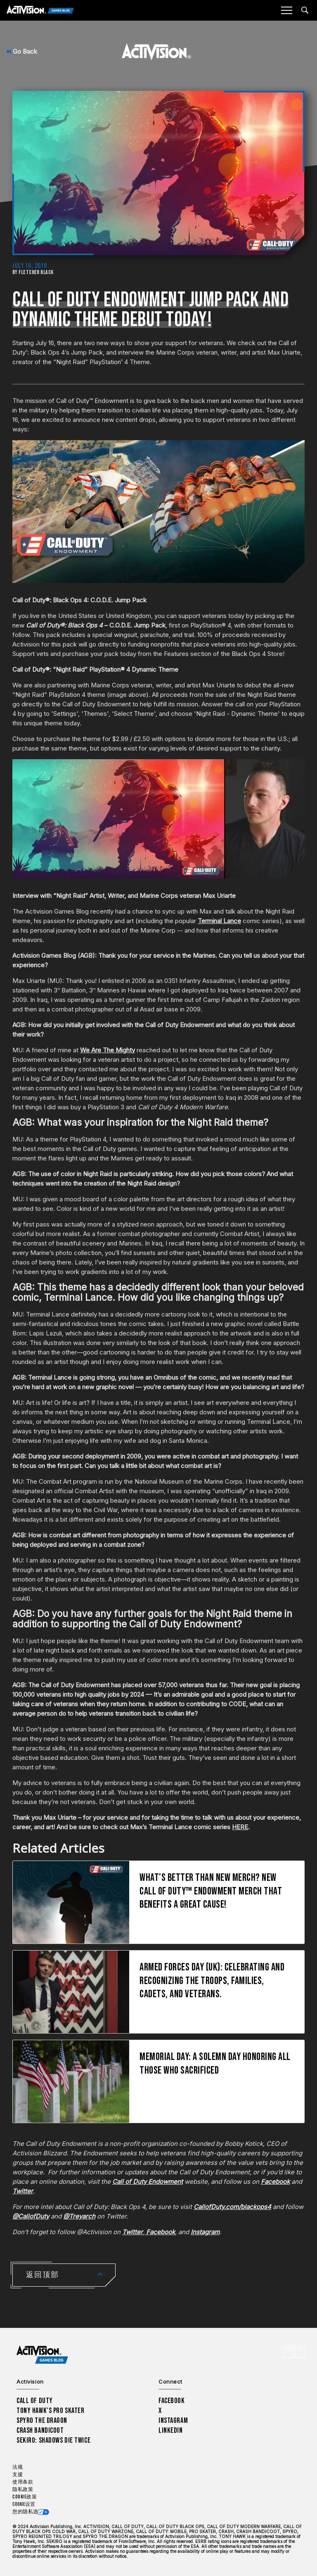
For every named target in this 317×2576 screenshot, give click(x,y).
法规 (17, 2467)
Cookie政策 (24, 2497)
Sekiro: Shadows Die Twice (53, 2440)
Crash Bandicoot (40, 2430)
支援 (17, 2475)
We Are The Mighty (107, 1050)
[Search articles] (305, 10)
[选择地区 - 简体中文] (294, 2351)
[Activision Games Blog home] (42, 2355)
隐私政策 (22, 2489)
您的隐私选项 (27, 2512)
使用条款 (22, 2482)
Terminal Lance (219, 921)
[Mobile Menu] (286, 10)
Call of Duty (35, 2400)
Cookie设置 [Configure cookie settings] (23, 2504)
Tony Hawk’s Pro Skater (50, 2410)
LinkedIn (170, 2430)
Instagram (173, 2420)
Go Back (21, 51)
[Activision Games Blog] (40, 10)
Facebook (171, 2400)
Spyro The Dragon (42, 2420)
